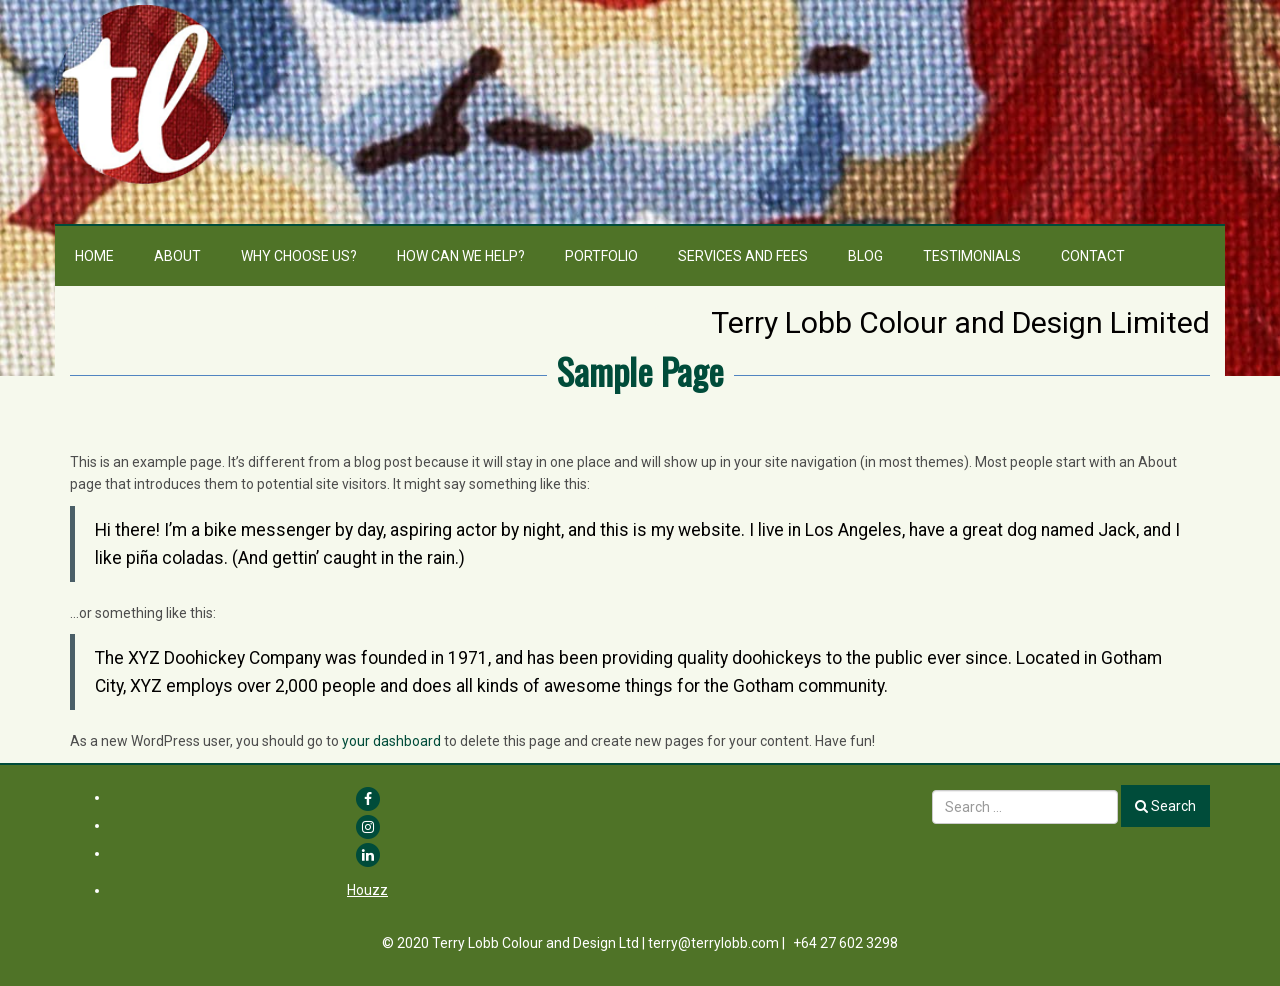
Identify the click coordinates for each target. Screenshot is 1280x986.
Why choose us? (299, 256)
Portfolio (601, 256)
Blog (865, 256)
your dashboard (391, 741)
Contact (1093, 256)
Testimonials (972, 256)
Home (94, 256)
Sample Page (640, 370)
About (177, 256)
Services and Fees (743, 256)
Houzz (367, 890)
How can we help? (461, 256)
